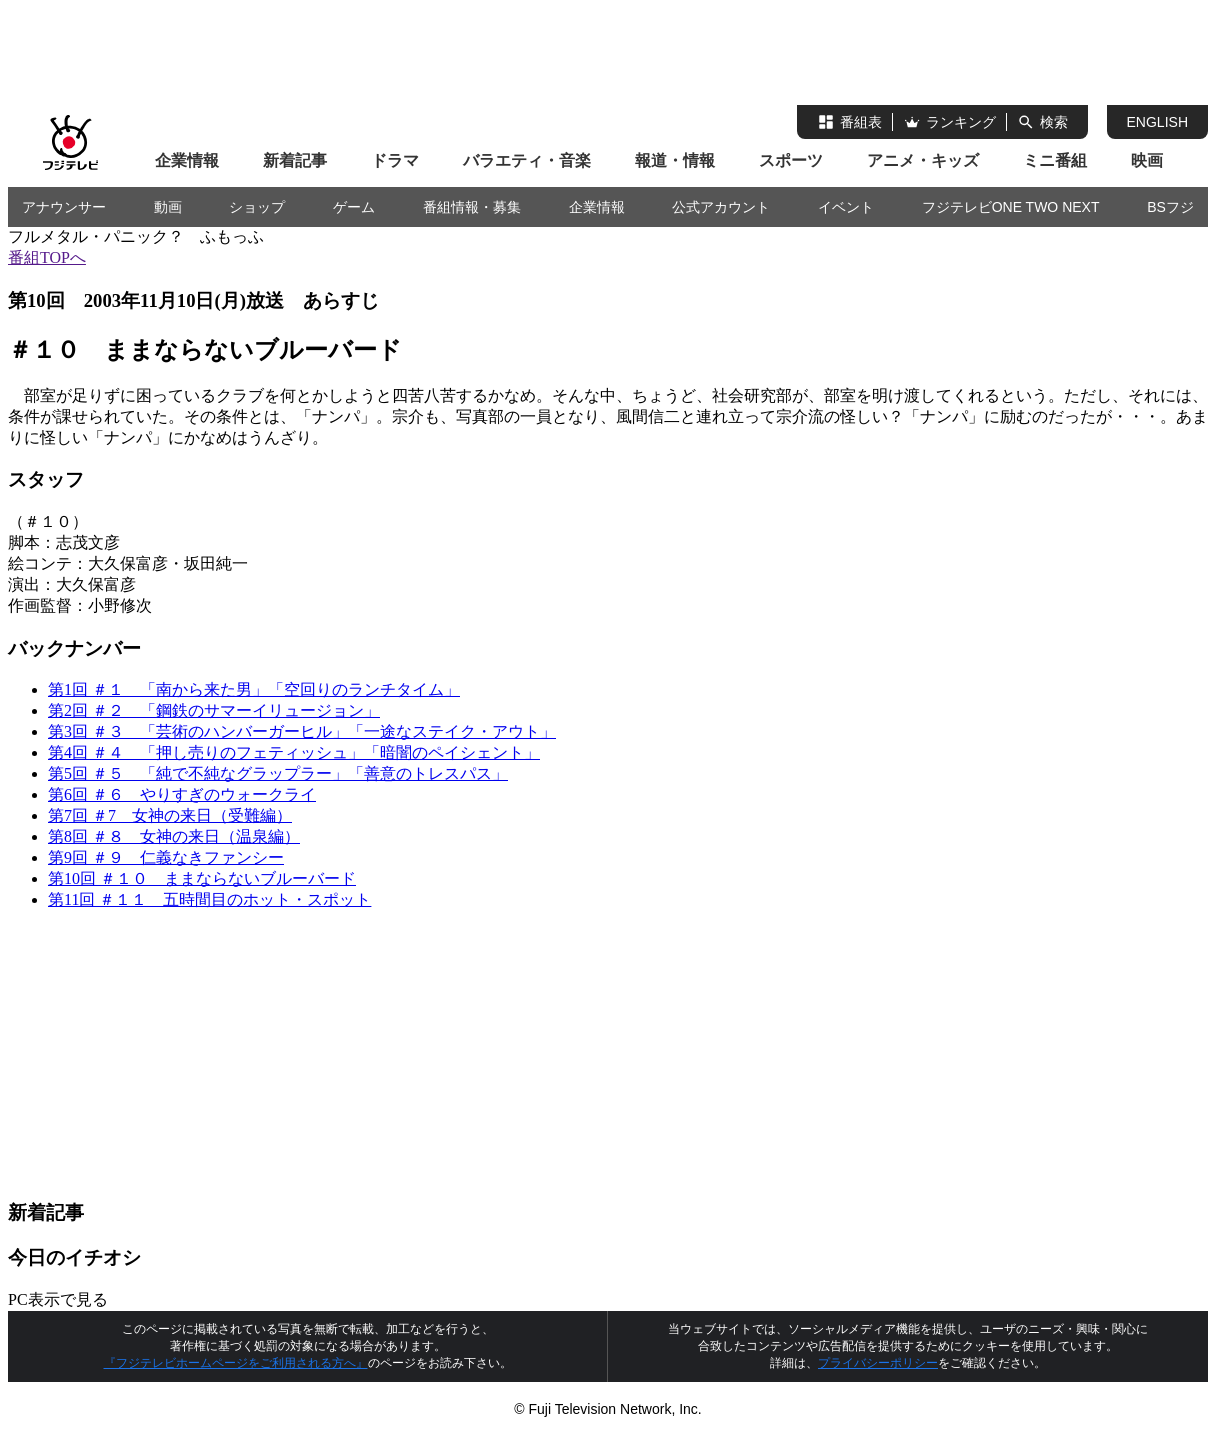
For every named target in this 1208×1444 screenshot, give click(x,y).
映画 (1147, 160)
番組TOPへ (47, 257)
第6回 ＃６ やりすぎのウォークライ (182, 794)
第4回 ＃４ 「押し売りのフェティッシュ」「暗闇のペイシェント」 (294, 752)
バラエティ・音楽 (527, 160)
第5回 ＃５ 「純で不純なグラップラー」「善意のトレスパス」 (278, 773)
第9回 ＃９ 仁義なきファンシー (166, 857)
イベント (846, 207)
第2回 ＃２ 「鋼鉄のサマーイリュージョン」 (214, 710)
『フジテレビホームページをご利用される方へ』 (236, 1363)
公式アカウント (721, 207)
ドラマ (395, 160)
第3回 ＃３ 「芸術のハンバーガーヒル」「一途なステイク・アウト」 (302, 731)
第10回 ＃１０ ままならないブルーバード (202, 878)
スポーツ (791, 160)
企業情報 (187, 160)
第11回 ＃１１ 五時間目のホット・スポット (209, 899)
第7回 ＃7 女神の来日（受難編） (170, 815)
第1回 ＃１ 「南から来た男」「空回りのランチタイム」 (254, 689)
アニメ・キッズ (923, 160)
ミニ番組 (1055, 160)
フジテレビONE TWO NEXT (1011, 207)
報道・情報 (675, 160)
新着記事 (295, 160)
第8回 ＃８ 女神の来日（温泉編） (174, 836)
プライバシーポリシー (878, 1363)
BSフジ (1170, 207)
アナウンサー (64, 207)
